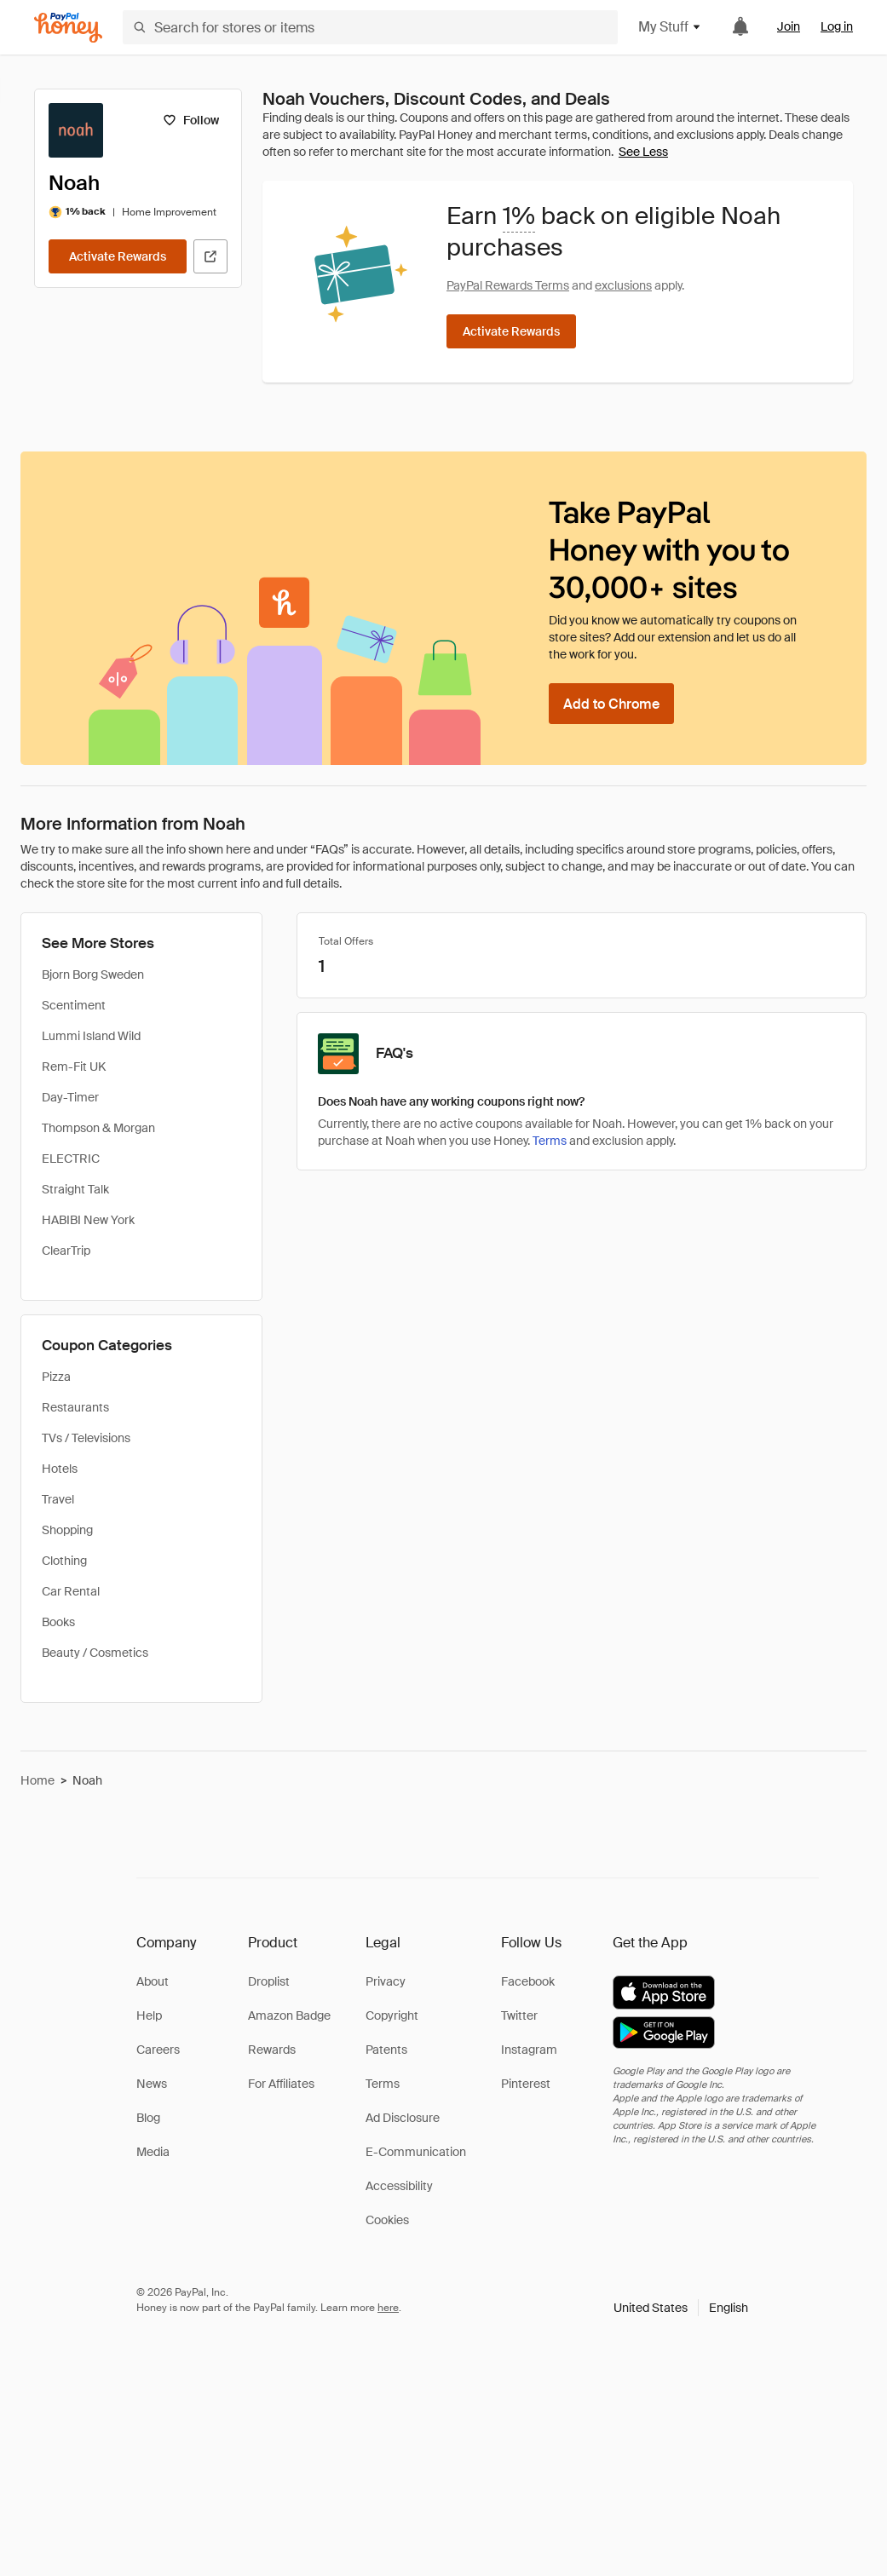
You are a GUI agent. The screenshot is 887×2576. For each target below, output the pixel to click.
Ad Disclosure (403, 2117)
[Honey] (68, 28)
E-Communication (416, 2151)
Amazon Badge (289, 2015)
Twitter (519, 2015)
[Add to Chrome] (611, 703)
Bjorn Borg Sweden (93, 974)
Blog (148, 2117)
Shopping (67, 1530)
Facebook (528, 1981)
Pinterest (525, 2083)
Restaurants (75, 1407)
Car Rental (71, 1591)
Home (37, 1780)
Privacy (386, 1981)
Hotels (60, 1468)
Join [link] (788, 26)
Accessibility (399, 2186)
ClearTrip (66, 1250)
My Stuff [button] (670, 27)
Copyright (392, 2015)
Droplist (269, 1981)
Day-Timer (70, 1097)
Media (153, 2151)
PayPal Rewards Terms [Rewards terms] (507, 285)
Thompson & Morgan (98, 1128)
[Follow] (190, 120)
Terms (383, 2083)
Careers (158, 2049)
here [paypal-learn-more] (388, 2307)
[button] (680, 2307)
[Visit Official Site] (210, 256)
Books (58, 1622)
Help (149, 2015)
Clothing (64, 1560)
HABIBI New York (88, 1220)
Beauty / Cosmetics (95, 1652)
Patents (386, 2049)
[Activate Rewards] (118, 256)
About (152, 1981)
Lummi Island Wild (91, 1036)
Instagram (529, 2049)
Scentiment (74, 1005)
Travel (58, 1499)
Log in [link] (837, 26)
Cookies (387, 2220)
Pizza (56, 1376)
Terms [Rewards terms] (550, 1140)
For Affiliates (281, 2083)
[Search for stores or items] (370, 27)
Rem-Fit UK (74, 1066)
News (151, 2083)
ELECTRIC (71, 1158)
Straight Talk (75, 1189)
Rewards (272, 2049)
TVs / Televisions (86, 1438)
